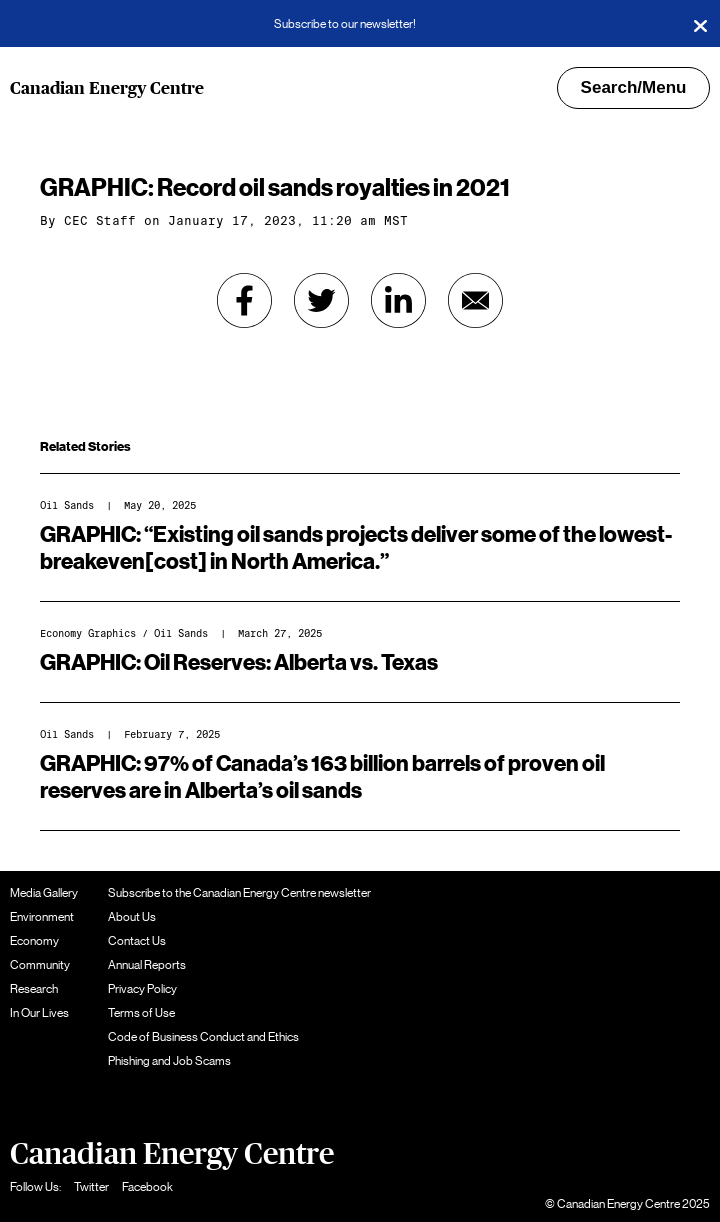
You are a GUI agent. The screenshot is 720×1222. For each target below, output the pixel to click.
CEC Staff (100, 221)
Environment (42, 917)
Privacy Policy (142, 989)
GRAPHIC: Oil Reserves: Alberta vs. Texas (239, 663)
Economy (34, 941)
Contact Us (137, 941)
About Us (132, 917)
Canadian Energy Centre (107, 88)
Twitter (91, 1187)
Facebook (147, 1187)
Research (34, 989)
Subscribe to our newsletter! (345, 24)
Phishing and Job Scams (169, 1061)
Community (40, 965)
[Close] (700, 24)
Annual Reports (147, 965)
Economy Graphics (88, 633)
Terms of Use (141, 1013)
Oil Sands (67, 505)
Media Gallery (44, 893)
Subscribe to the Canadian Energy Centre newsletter (239, 893)
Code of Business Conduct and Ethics (203, 1037)
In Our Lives (39, 1013)
